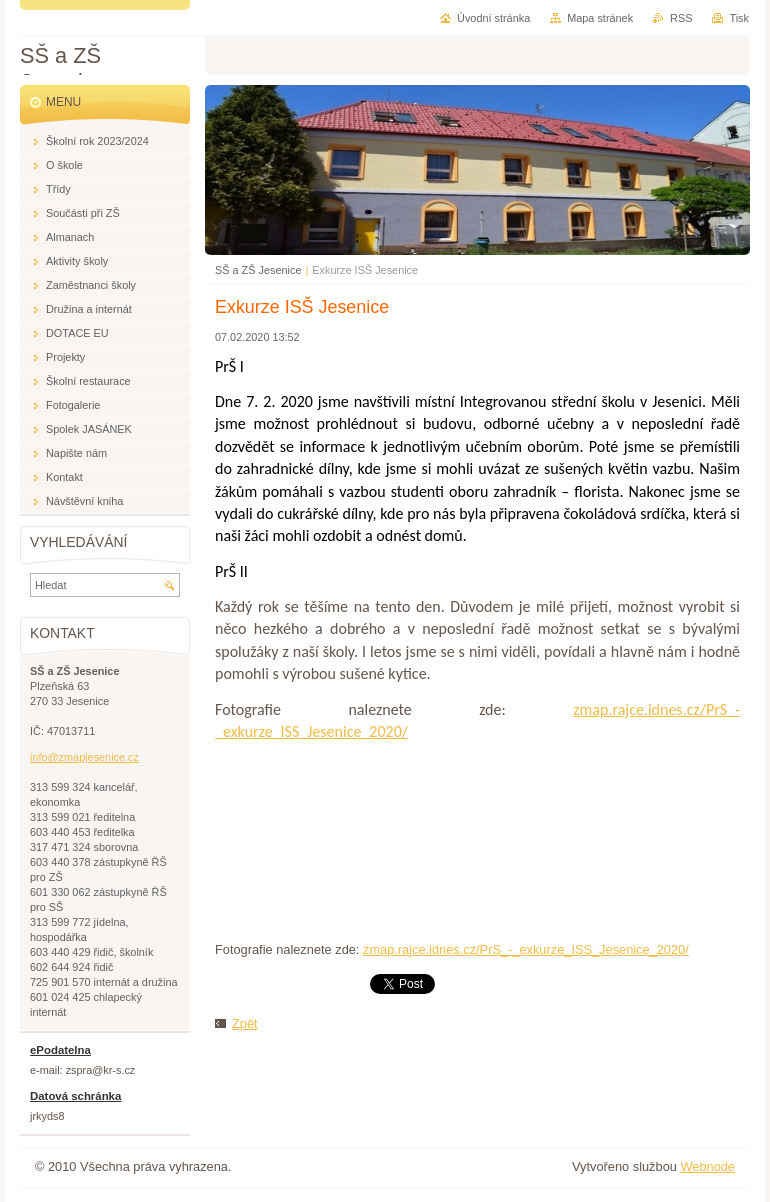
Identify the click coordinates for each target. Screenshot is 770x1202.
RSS (681, 18)
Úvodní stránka (493, 18)
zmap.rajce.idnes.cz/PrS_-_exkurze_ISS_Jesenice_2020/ (526, 949)
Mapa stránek (600, 18)
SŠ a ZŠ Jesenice (258, 270)
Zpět (245, 1023)
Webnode (707, 1166)
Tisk (739, 18)
